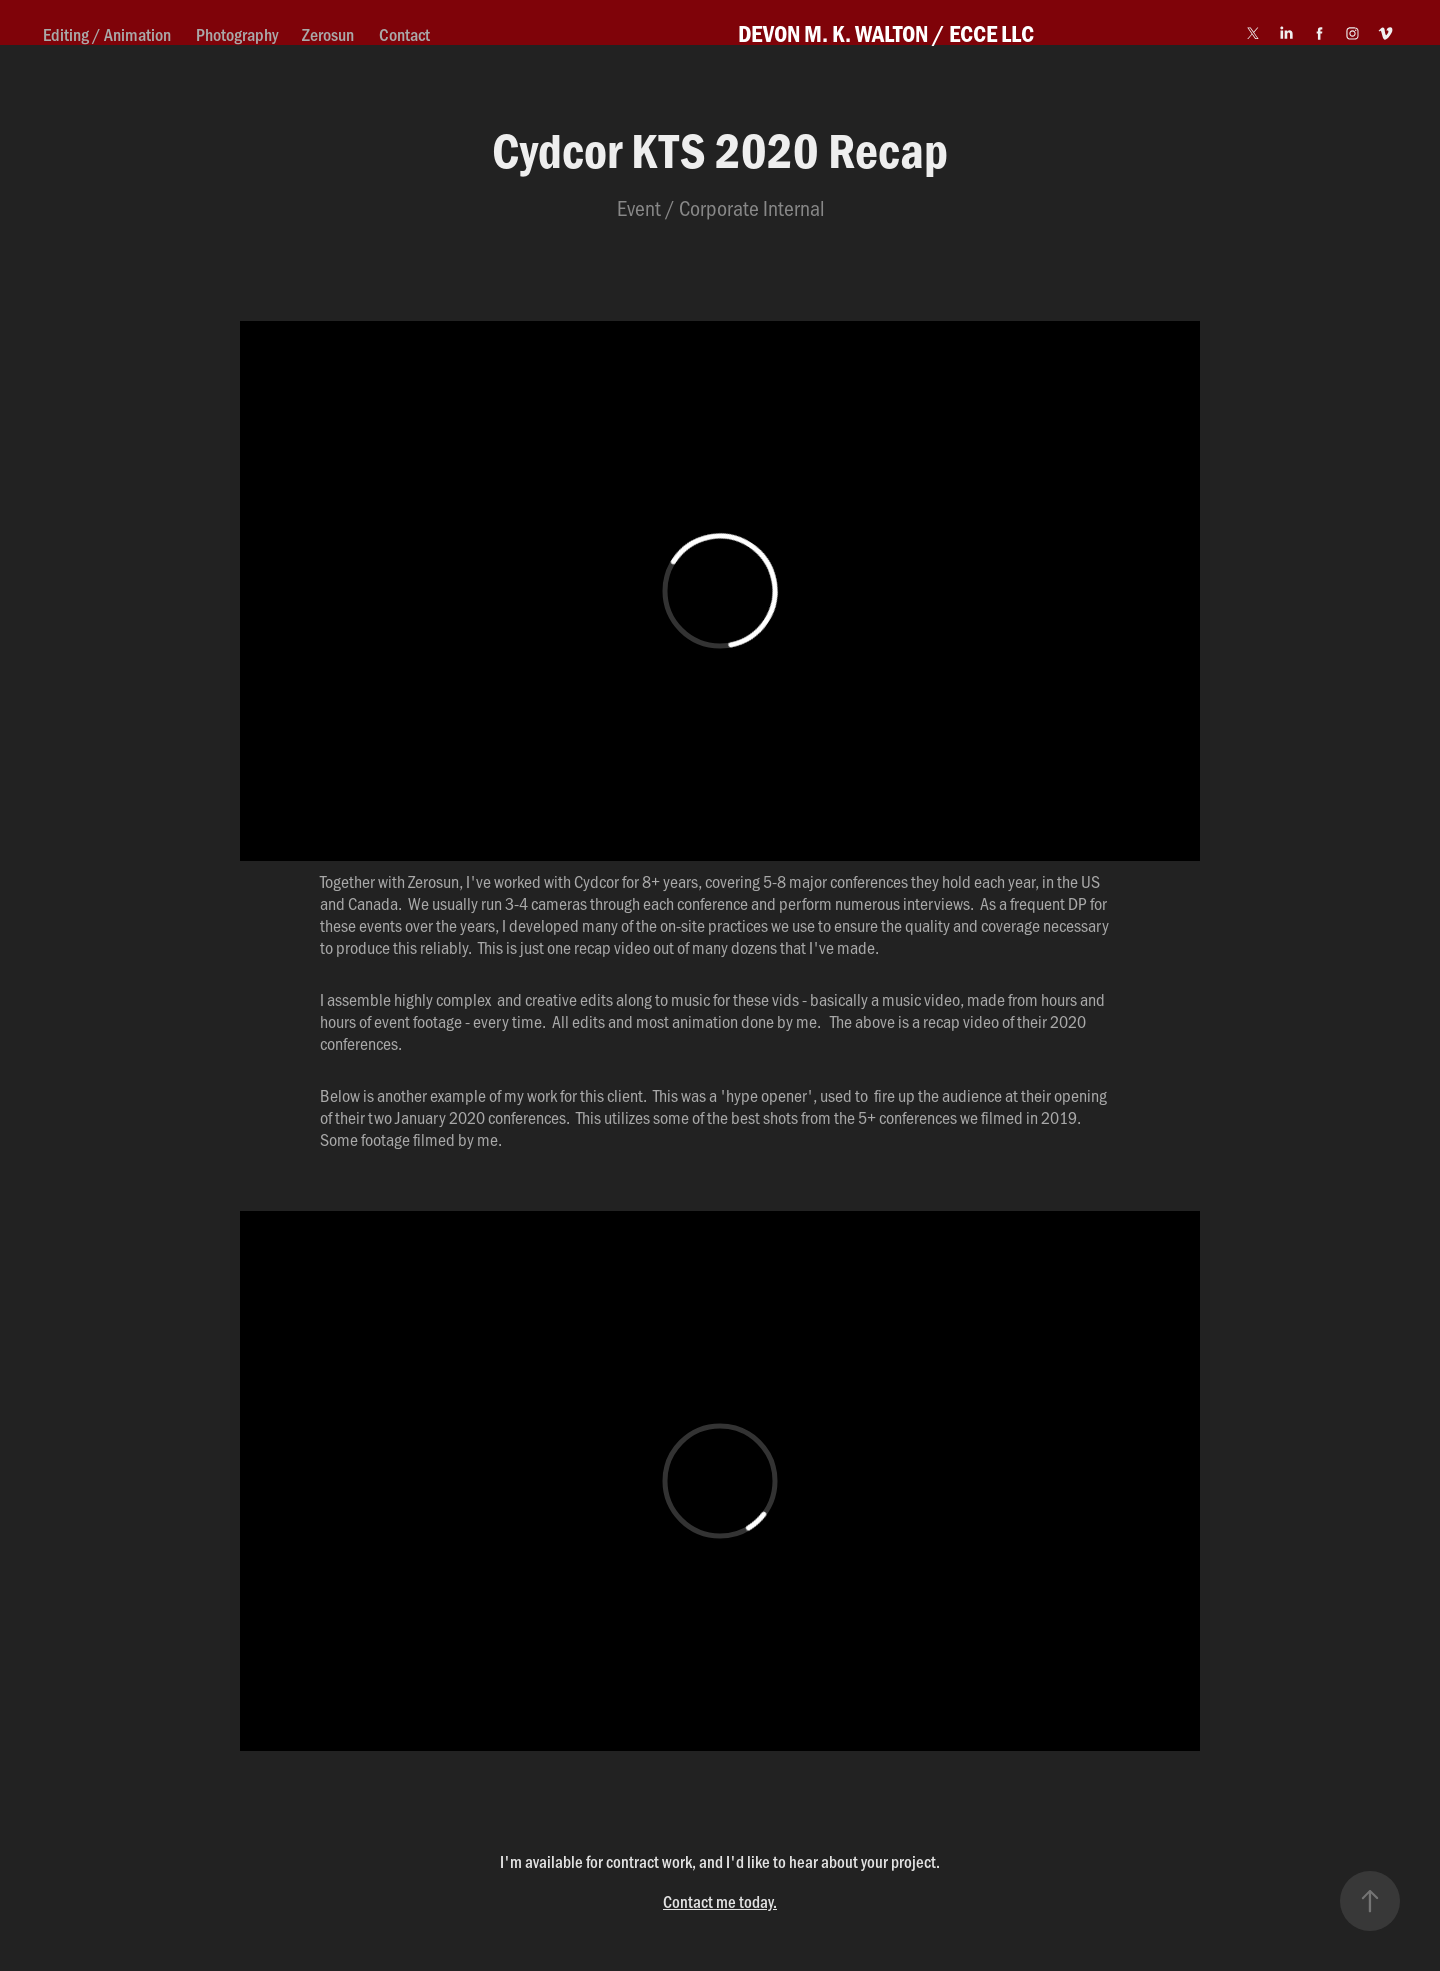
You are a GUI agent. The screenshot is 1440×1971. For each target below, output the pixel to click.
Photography (237, 34)
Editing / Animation (107, 34)
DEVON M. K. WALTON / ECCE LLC (886, 33)
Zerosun (328, 34)
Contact (404, 34)
